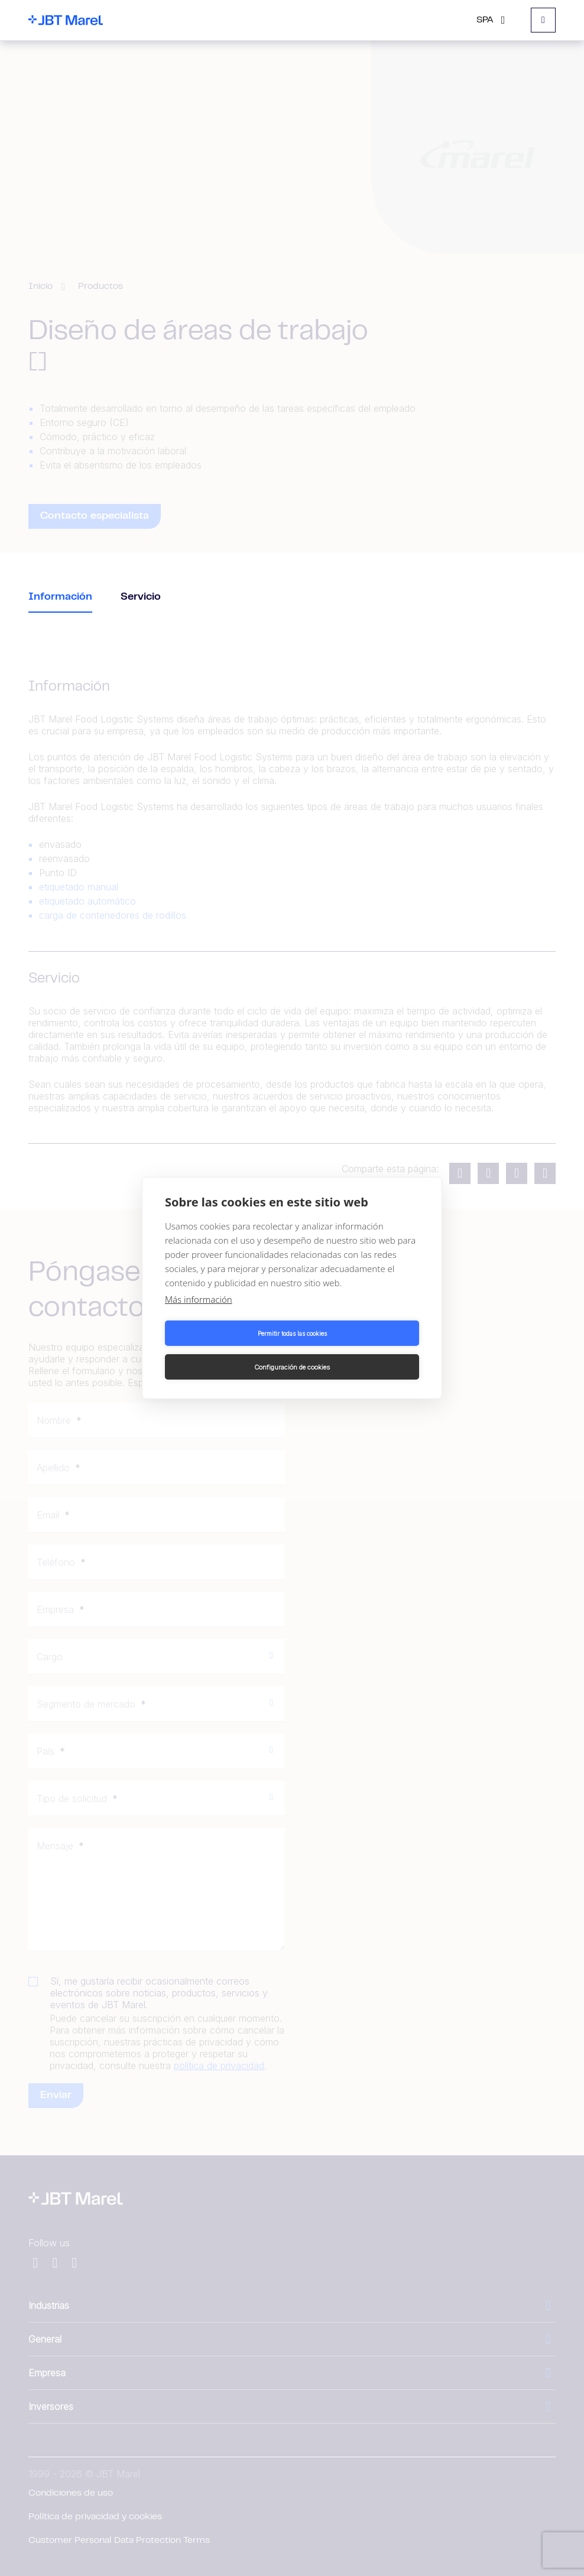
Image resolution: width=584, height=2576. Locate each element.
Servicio (141, 597)
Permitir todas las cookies (226, 1350)
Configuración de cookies (357, 1350)
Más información (198, 1316)
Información (60, 597)
